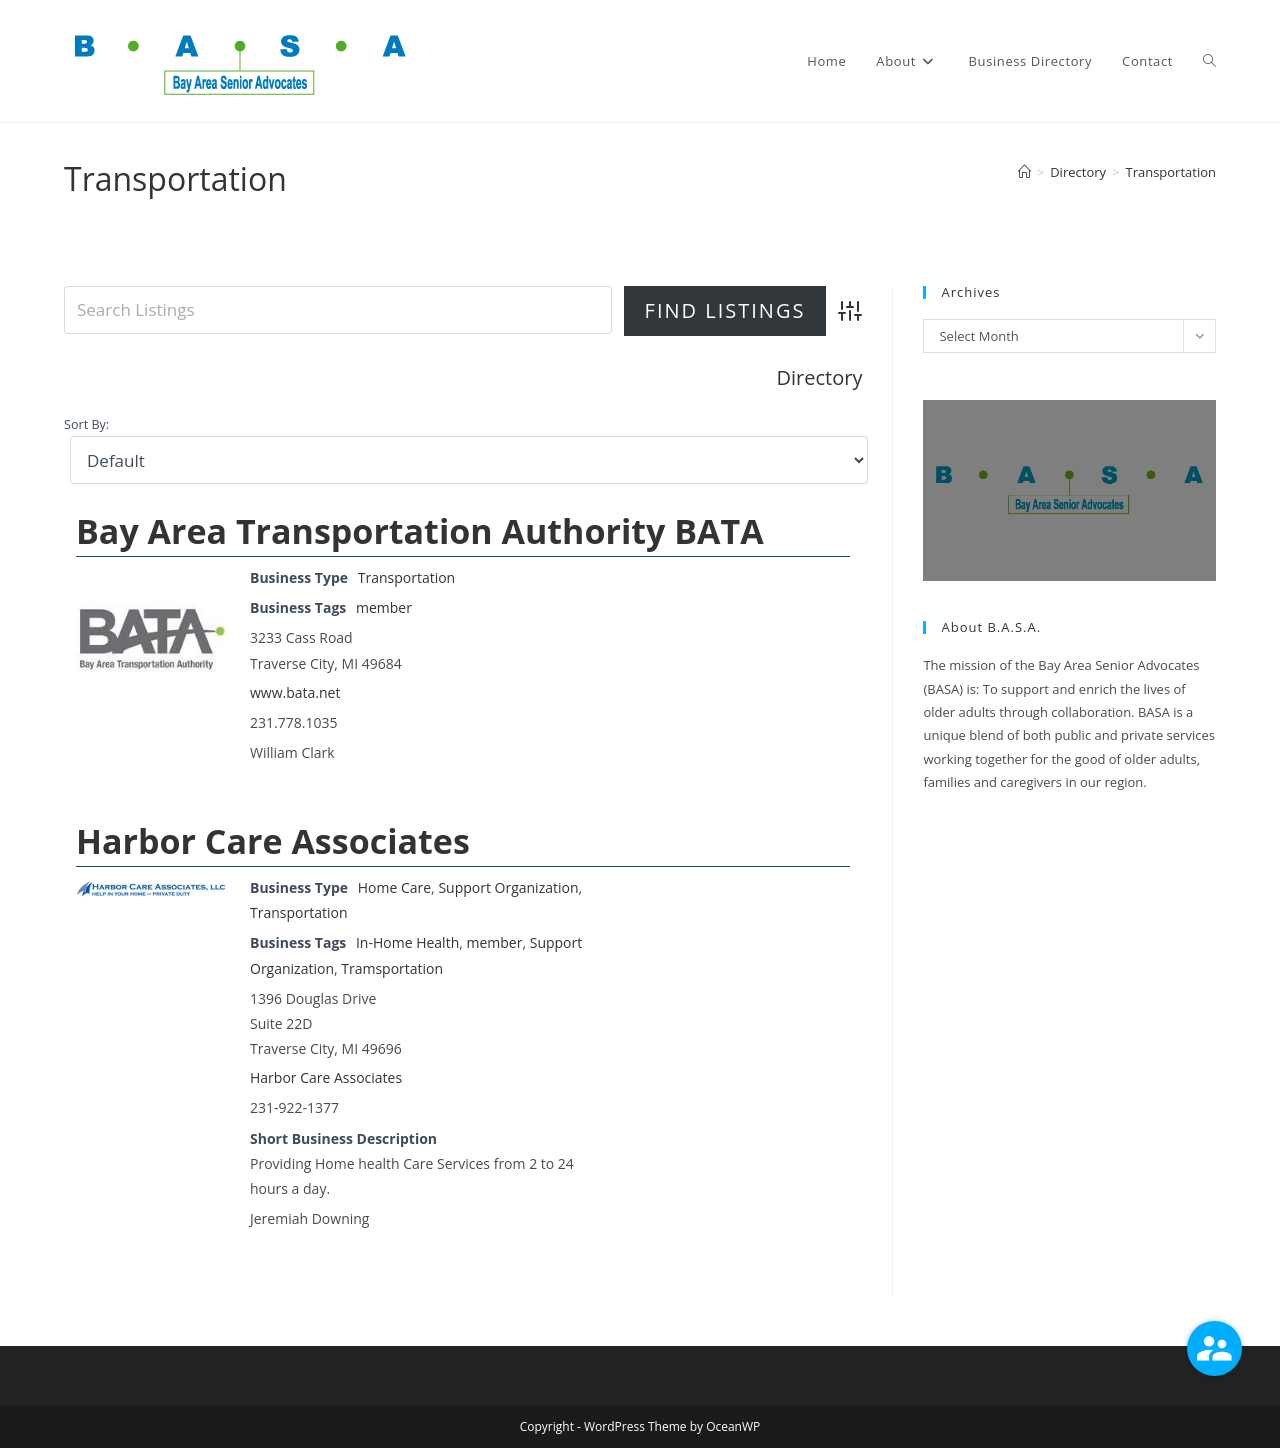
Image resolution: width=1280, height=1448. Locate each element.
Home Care (394, 887)
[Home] (1024, 172)
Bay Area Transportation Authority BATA (420, 531)
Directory (820, 377)
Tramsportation (392, 968)
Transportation (1170, 172)
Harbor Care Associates (273, 841)
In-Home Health (407, 942)
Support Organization (508, 887)
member (384, 607)
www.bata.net (295, 692)
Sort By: (86, 424)
